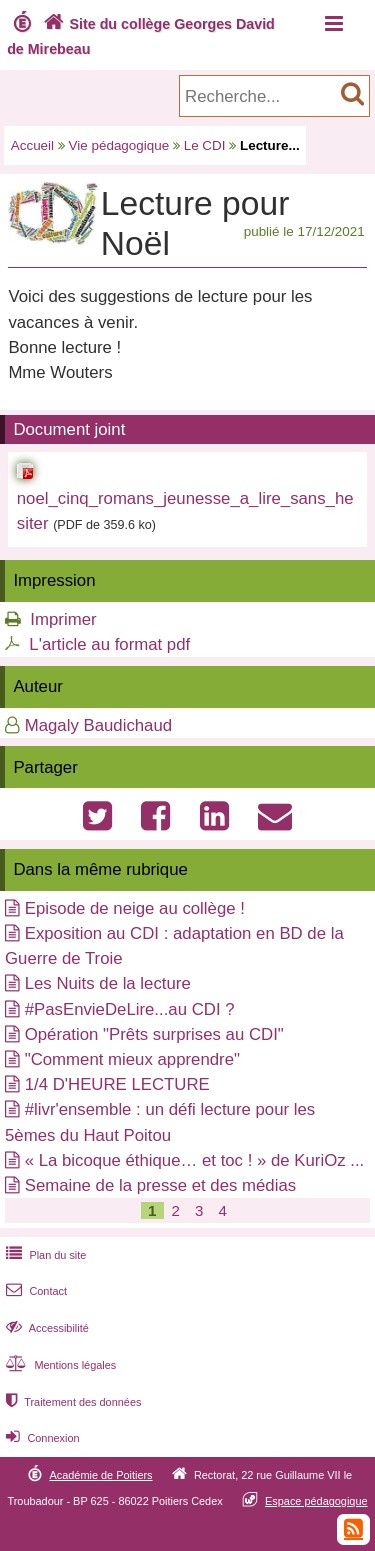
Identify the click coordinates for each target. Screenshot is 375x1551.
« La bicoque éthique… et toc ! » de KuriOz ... (195, 1160)
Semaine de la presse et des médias (160, 1185)
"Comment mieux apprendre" (132, 1059)
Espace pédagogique (316, 1501)
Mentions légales (59, 1365)
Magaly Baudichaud (98, 725)
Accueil (32, 145)
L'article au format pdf (109, 644)
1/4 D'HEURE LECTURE (117, 1084)
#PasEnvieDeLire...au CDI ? (130, 1009)
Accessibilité (45, 1328)
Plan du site (44, 1255)
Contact (34, 1291)
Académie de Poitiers (100, 1475)
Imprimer (63, 619)
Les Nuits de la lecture (108, 983)
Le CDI (205, 145)
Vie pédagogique (119, 145)
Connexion (40, 1438)
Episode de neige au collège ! (135, 908)
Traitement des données (71, 1402)
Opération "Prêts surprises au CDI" (154, 1034)
